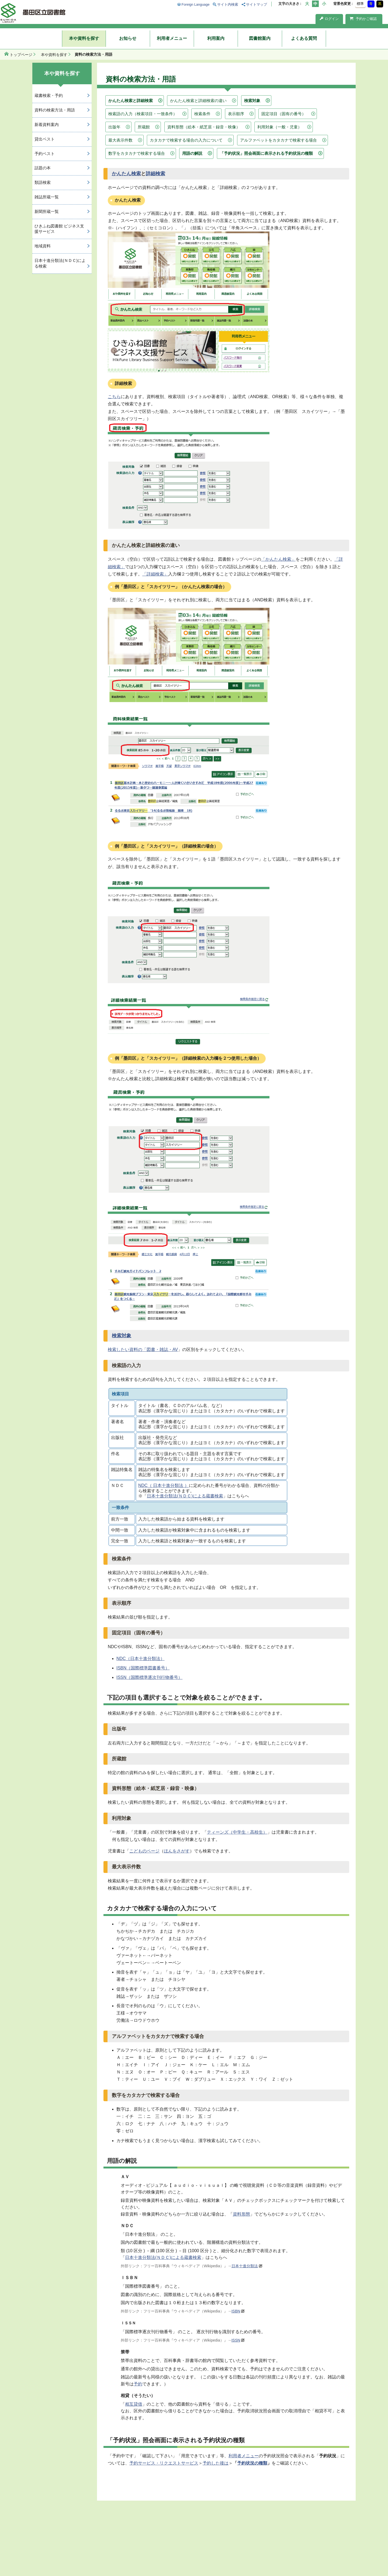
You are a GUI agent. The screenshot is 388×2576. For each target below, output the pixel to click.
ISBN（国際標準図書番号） (142, 1668)
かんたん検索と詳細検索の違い (198, 100)
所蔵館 (144, 127)
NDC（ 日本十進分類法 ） (163, 1485)
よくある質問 (304, 38)
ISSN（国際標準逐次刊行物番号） (149, 1677)
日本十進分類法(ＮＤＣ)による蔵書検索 (185, 1496)
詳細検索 (155, 173)
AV (175, 1349)
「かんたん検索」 (278, 559)
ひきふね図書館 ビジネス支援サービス (59, 229)
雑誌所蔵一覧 (46, 197)
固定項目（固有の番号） (283, 113)
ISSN (235, 2340)
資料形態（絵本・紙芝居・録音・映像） (203, 127)
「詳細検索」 (155, 574)
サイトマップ (256, 4)
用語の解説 (192, 153)
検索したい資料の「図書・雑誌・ (140, 1349)
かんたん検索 (126, 173)
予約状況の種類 (252, 2463)
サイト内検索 (227, 4)
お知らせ (127, 38)
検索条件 (202, 113)
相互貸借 (133, 2404)
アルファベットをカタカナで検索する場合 (278, 140)
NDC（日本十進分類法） (140, 1658)
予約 (138, 2384)
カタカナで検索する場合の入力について (186, 140)
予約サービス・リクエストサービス (163, 2463)
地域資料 (42, 246)
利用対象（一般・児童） (279, 127)
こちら (114, 396)
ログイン (329, 19)
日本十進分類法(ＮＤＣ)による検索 (60, 263)
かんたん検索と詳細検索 (130, 100)
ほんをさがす (177, 1851)
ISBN (235, 2311)
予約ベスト (44, 153)
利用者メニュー (172, 38)
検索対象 (252, 100)
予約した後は (215, 2463)
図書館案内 (260, 38)
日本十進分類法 (244, 2266)
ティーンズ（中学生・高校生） (237, 1832)
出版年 (114, 127)
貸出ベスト (44, 139)
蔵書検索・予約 (48, 95)
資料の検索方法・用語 (54, 110)
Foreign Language (196, 4)
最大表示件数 (120, 140)
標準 (360, 4)
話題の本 (42, 168)
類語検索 (42, 182)
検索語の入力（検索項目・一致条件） (142, 113)
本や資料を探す (84, 38)
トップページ (21, 54)
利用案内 (215, 38)
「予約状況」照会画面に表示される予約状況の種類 (266, 153)
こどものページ (144, 1851)
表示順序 (236, 113)
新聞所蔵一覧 (46, 211)
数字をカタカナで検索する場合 (136, 153)
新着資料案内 (46, 124)
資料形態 (241, 2214)
